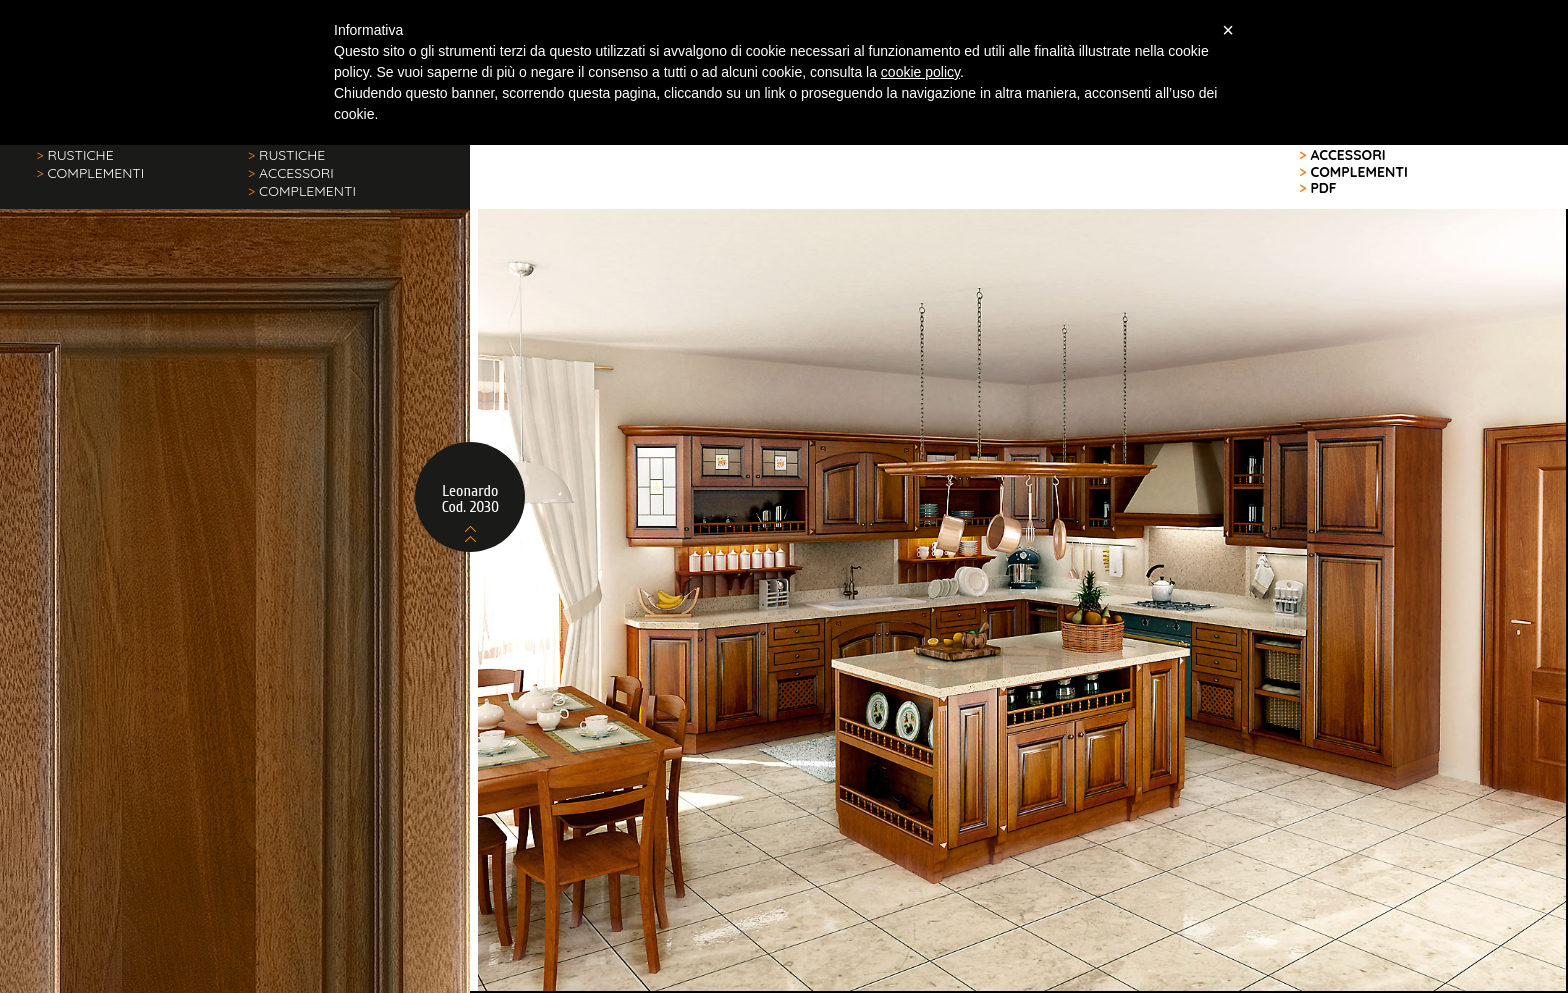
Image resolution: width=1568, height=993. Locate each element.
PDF (1318, 188)
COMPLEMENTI (90, 173)
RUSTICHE (74, 155)
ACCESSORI (291, 173)
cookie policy (920, 72)
